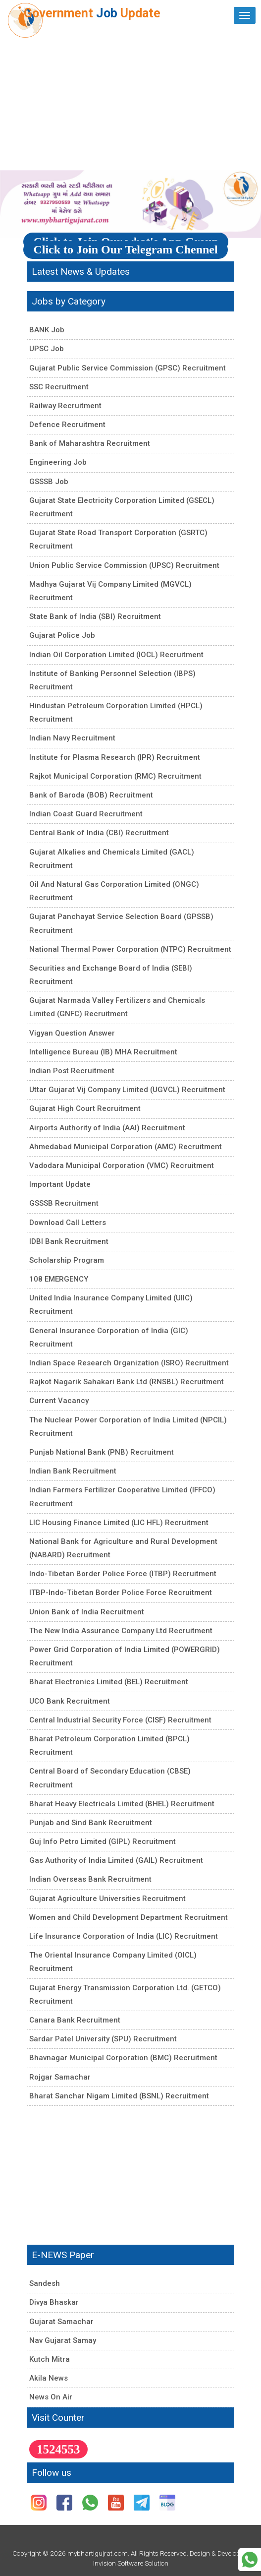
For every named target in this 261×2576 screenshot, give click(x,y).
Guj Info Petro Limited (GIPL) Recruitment (102, 1841)
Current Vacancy (59, 1400)
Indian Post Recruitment (71, 1070)
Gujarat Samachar (61, 2321)
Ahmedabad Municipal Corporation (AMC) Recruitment (125, 1146)
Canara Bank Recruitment (74, 2020)
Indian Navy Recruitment (72, 738)
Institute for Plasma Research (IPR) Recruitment (114, 757)
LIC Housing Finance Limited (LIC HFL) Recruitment (119, 1522)
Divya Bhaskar (54, 2302)
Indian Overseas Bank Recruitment (90, 1879)
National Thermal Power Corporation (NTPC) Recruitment (130, 949)
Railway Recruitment (65, 405)
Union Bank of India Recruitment (86, 1611)
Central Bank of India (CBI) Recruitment (99, 832)
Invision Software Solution (130, 2563)
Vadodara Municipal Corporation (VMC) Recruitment (121, 1165)
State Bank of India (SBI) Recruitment (95, 616)
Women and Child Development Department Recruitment (128, 1917)
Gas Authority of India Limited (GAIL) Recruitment (116, 1860)
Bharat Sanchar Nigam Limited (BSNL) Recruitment (119, 2095)
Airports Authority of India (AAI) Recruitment (107, 1127)
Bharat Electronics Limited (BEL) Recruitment (108, 1681)
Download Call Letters (67, 1222)
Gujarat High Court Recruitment (85, 1108)
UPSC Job (46, 348)
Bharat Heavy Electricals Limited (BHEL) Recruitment (121, 1803)
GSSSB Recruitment (64, 1203)
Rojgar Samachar (60, 2077)
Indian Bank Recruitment (72, 1471)
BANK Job (46, 329)
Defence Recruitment (67, 424)
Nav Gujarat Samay (62, 2340)
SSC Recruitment (59, 386)
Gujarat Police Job (62, 635)
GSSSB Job (48, 481)
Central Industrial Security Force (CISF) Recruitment (120, 1720)
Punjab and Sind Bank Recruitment (90, 1822)
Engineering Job (58, 462)
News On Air (50, 2396)
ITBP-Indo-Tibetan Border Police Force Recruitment (120, 1592)
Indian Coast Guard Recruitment (86, 813)
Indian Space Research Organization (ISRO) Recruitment (129, 1362)
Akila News (48, 2378)
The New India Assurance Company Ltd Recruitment (120, 1630)
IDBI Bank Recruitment (68, 1241)
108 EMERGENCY (58, 1279)
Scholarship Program (66, 1260)
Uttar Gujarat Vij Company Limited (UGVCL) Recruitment (127, 1089)
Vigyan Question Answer (72, 1033)
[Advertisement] (130, 100)
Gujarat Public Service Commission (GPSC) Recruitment (127, 368)
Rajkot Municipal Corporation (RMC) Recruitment (115, 776)
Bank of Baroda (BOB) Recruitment (91, 795)
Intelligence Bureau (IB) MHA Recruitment (103, 1051)
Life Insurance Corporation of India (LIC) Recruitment (123, 1936)
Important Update (60, 1184)
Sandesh (44, 2283)
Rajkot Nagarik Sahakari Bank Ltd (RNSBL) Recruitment (126, 1381)
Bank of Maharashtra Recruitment (89, 443)
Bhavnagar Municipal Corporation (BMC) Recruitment (123, 2057)
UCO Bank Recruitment (69, 1701)
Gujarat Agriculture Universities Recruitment (107, 1898)
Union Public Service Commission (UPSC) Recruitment (124, 565)
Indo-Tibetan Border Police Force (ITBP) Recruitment (122, 1573)
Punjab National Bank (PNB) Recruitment (101, 1452)
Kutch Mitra (49, 2359)
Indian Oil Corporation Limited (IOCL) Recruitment (116, 654)
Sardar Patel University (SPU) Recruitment (103, 2038)
